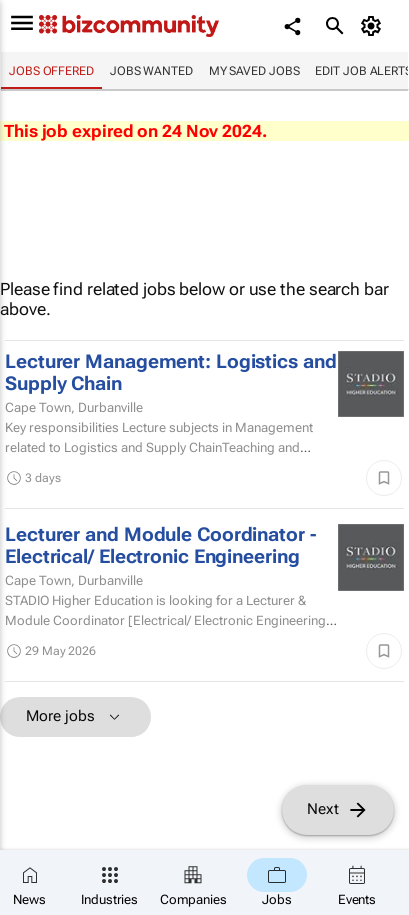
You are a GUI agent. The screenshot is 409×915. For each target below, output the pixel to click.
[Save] (384, 478)
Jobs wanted (151, 71)
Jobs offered (51, 71)
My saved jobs (254, 71)
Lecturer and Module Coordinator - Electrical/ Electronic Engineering (160, 546)
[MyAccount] (374, 26)
